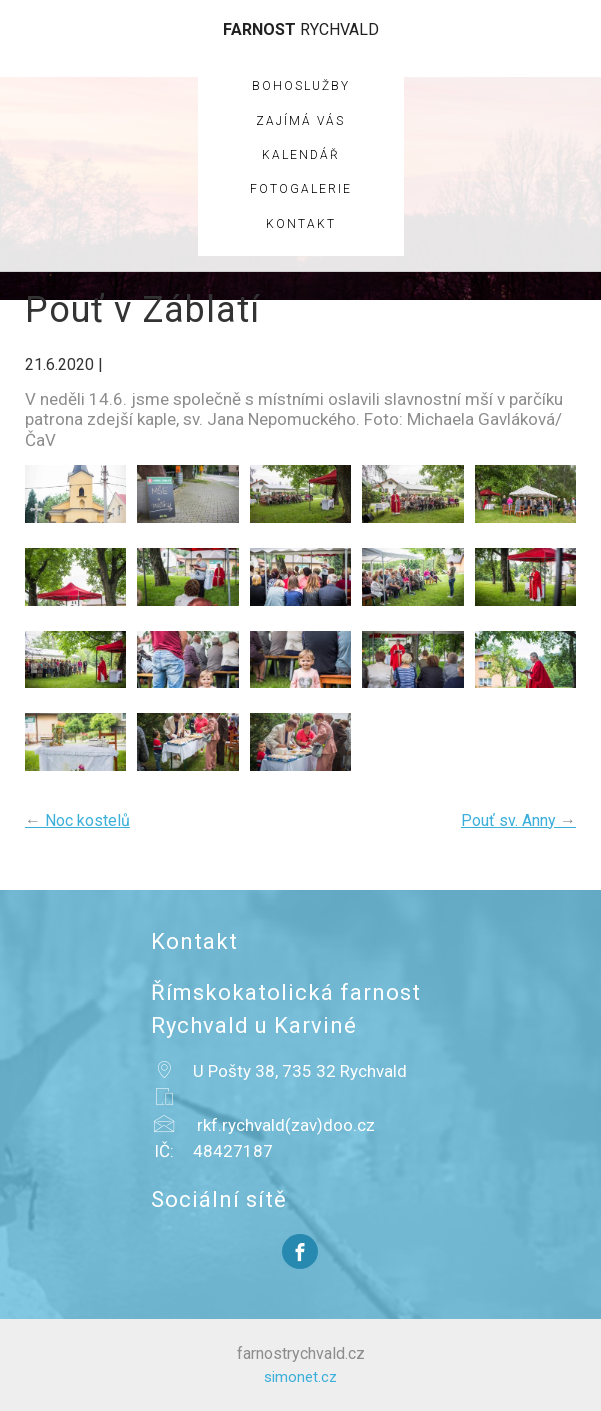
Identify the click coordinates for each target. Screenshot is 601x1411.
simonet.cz (300, 1377)
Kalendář (301, 155)
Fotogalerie (301, 189)
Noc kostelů (77, 820)
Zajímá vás (300, 121)
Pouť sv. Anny (518, 820)
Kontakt (301, 224)
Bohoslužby (301, 86)
